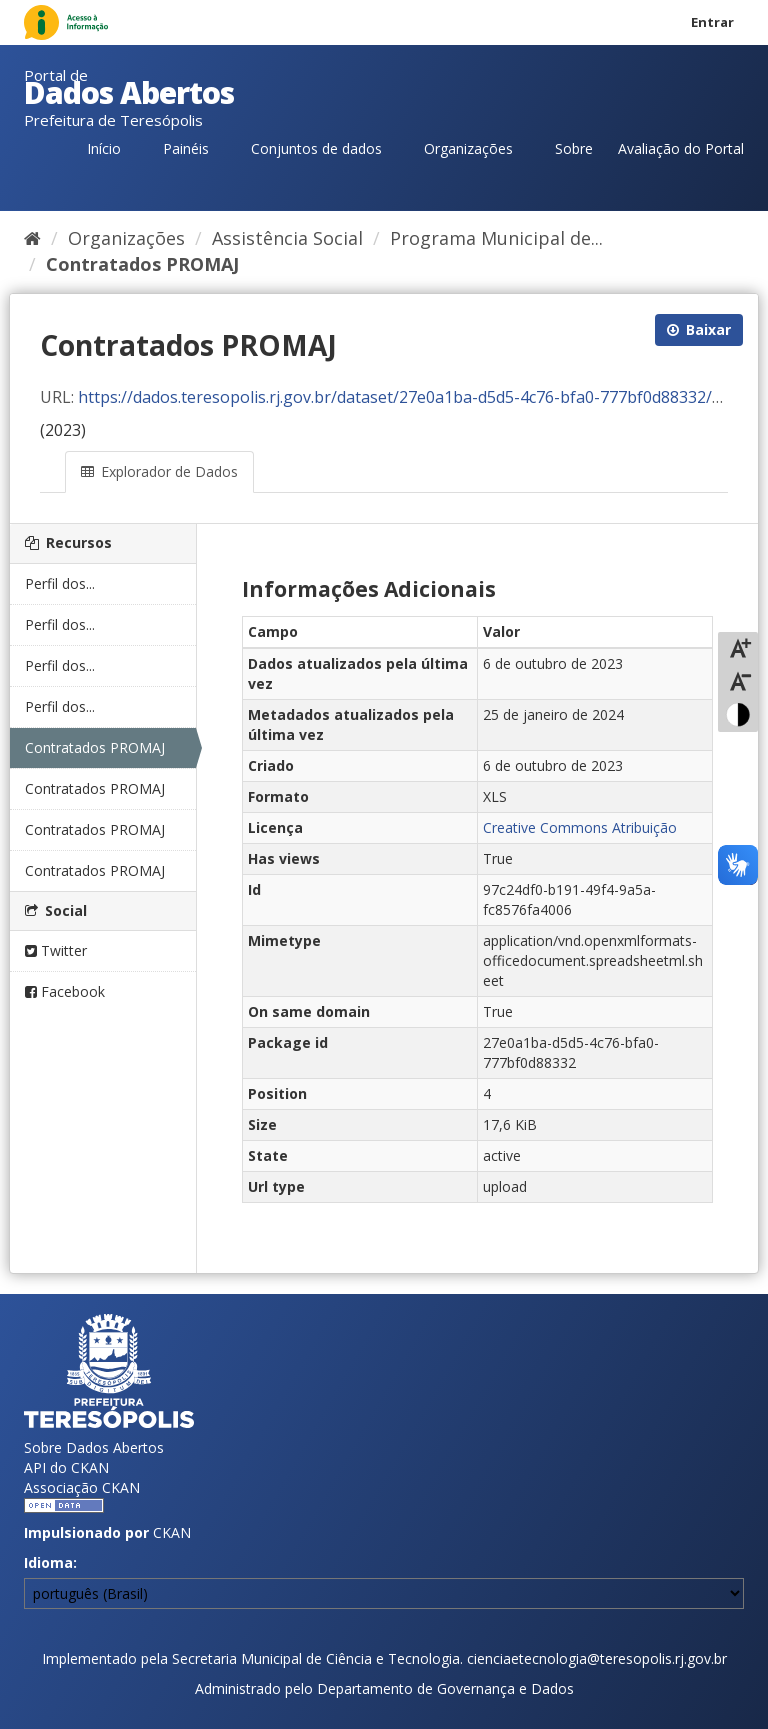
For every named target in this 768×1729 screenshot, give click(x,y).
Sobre (574, 148)
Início (104, 148)
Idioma (48, 1562)
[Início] (32, 238)
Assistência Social (287, 238)
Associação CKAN (82, 1487)
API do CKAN (66, 1467)
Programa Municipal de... (496, 238)
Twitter (56, 950)
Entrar (712, 22)
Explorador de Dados (159, 471)
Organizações (468, 148)
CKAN (172, 1532)
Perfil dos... (60, 583)
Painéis (186, 148)
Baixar (699, 329)
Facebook (65, 991)
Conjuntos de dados (316, 148)
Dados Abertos (129, 92)
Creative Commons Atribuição (580, 827)
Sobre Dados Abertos (94, 1447)
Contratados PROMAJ (142, 264)
